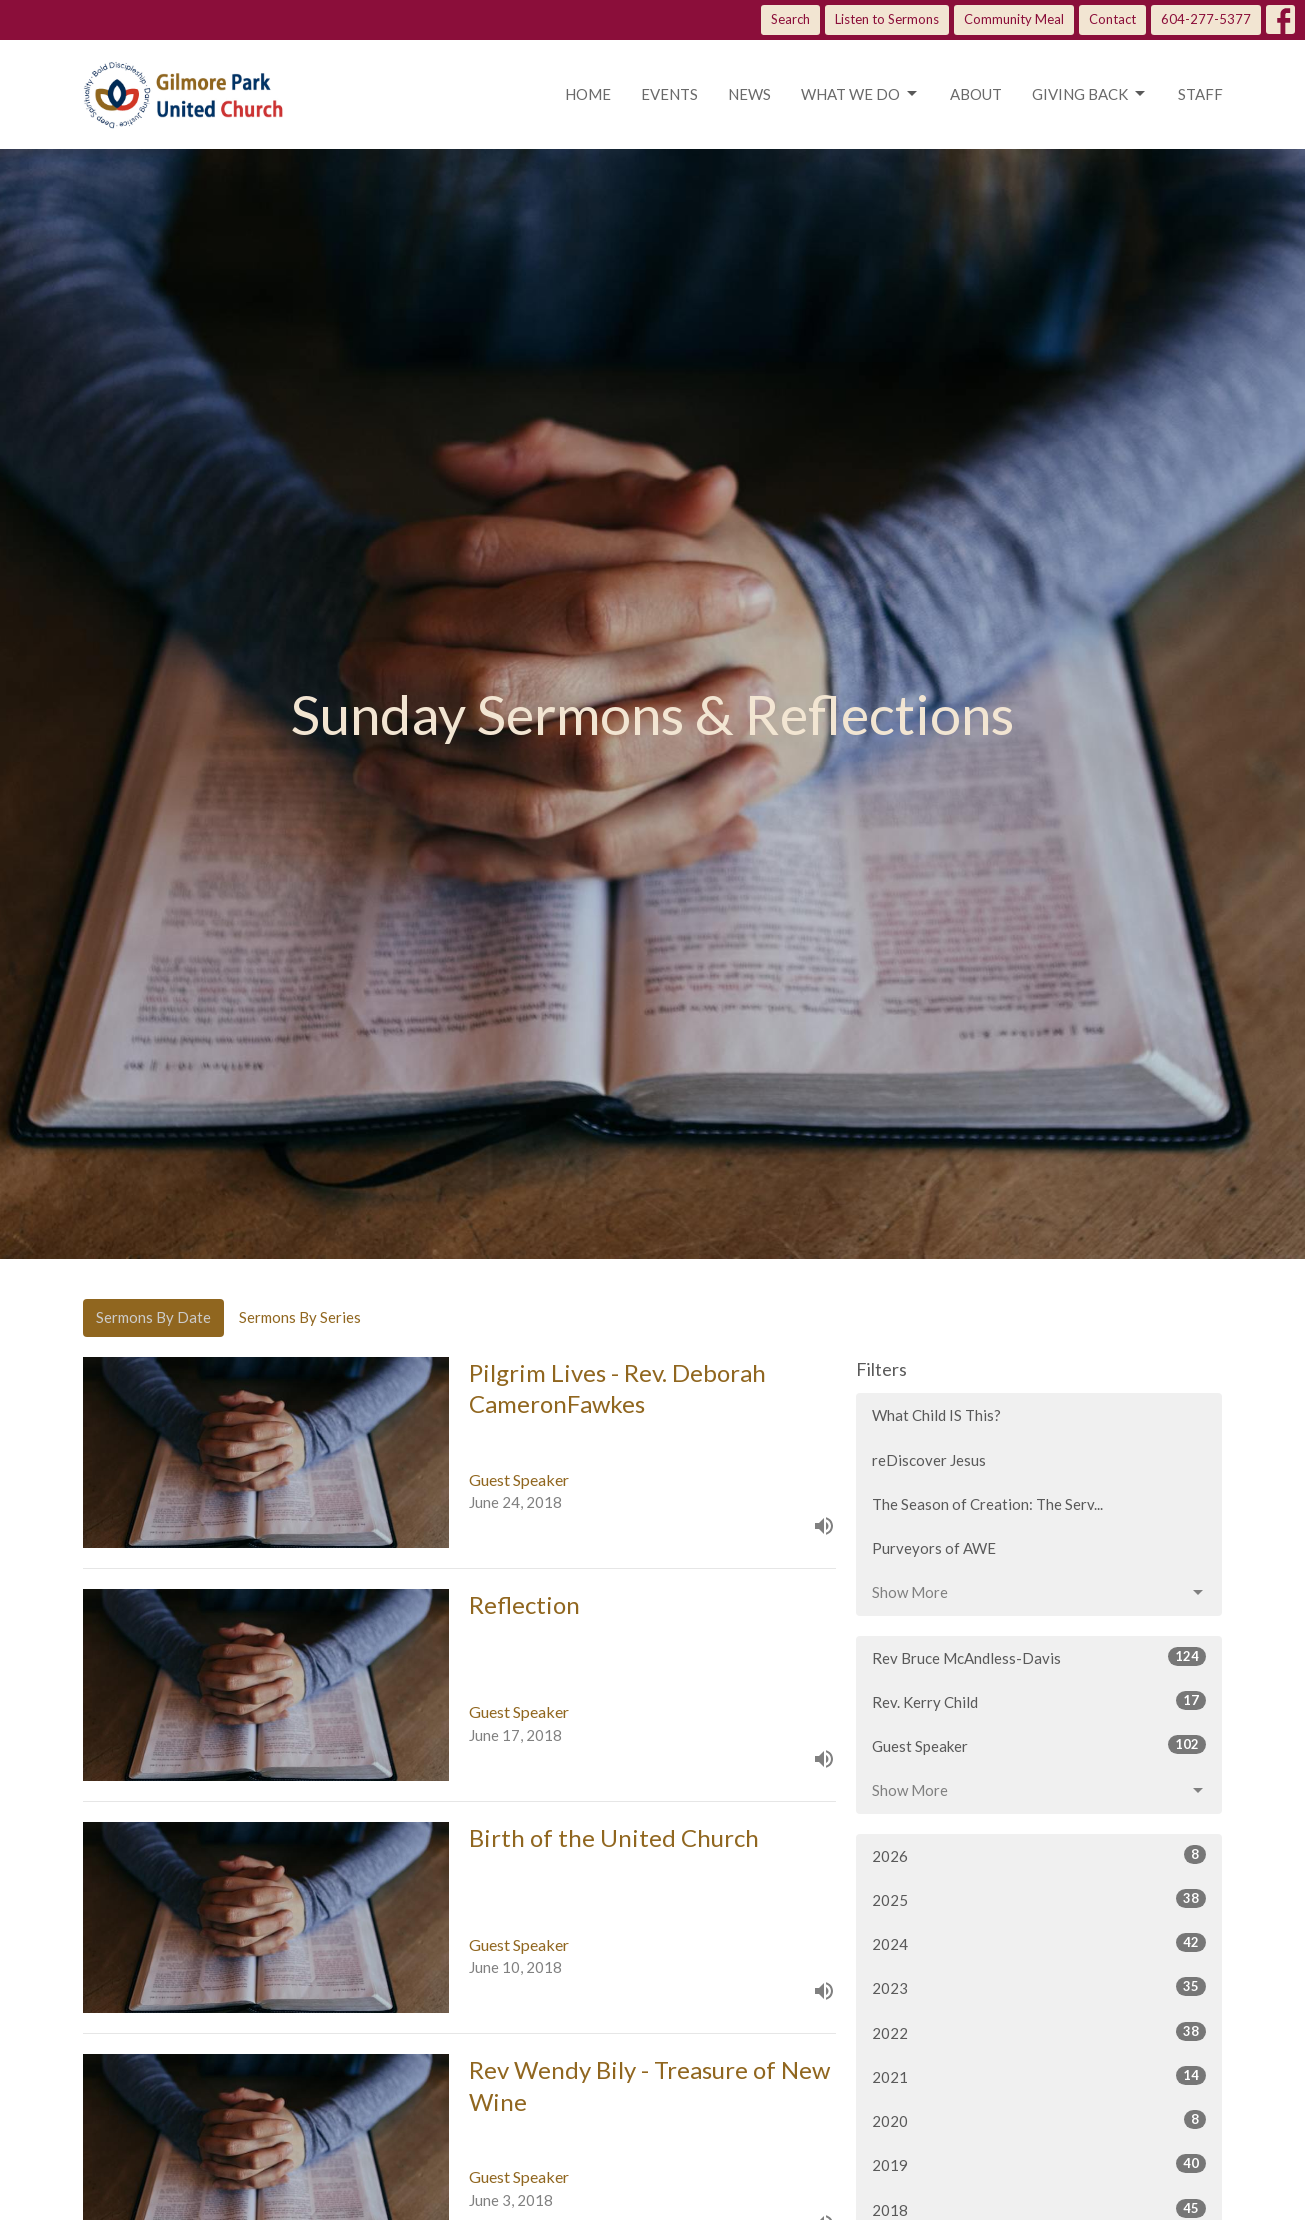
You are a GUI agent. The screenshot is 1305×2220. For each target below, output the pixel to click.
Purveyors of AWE (934, 1548)
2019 (1039, 2164)
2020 (1039, 2120)
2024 (1039, 1943)
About (976, 94)
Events (669, 94)
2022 (1039, 2032)
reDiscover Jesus (929, 1460)
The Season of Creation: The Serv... (987, 1504)
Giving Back (1090, 94)
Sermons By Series (300, 1317)
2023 (1039, 1987)
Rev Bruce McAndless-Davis (1039, 1657)
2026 (1039, 1855)
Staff (1200, 94)
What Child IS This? (936, 1415)
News (749, 94)
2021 (1039, 2076)
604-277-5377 (1206, 19)
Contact (1112, 19)
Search (790, 19)
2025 (1039, 1899)
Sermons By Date (153, 1317)
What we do (860, 94)
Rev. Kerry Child (1039, 1701)
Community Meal (1014, 19)
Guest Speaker (1039, 1745)
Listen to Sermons (887, 19)
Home (588, 94)
